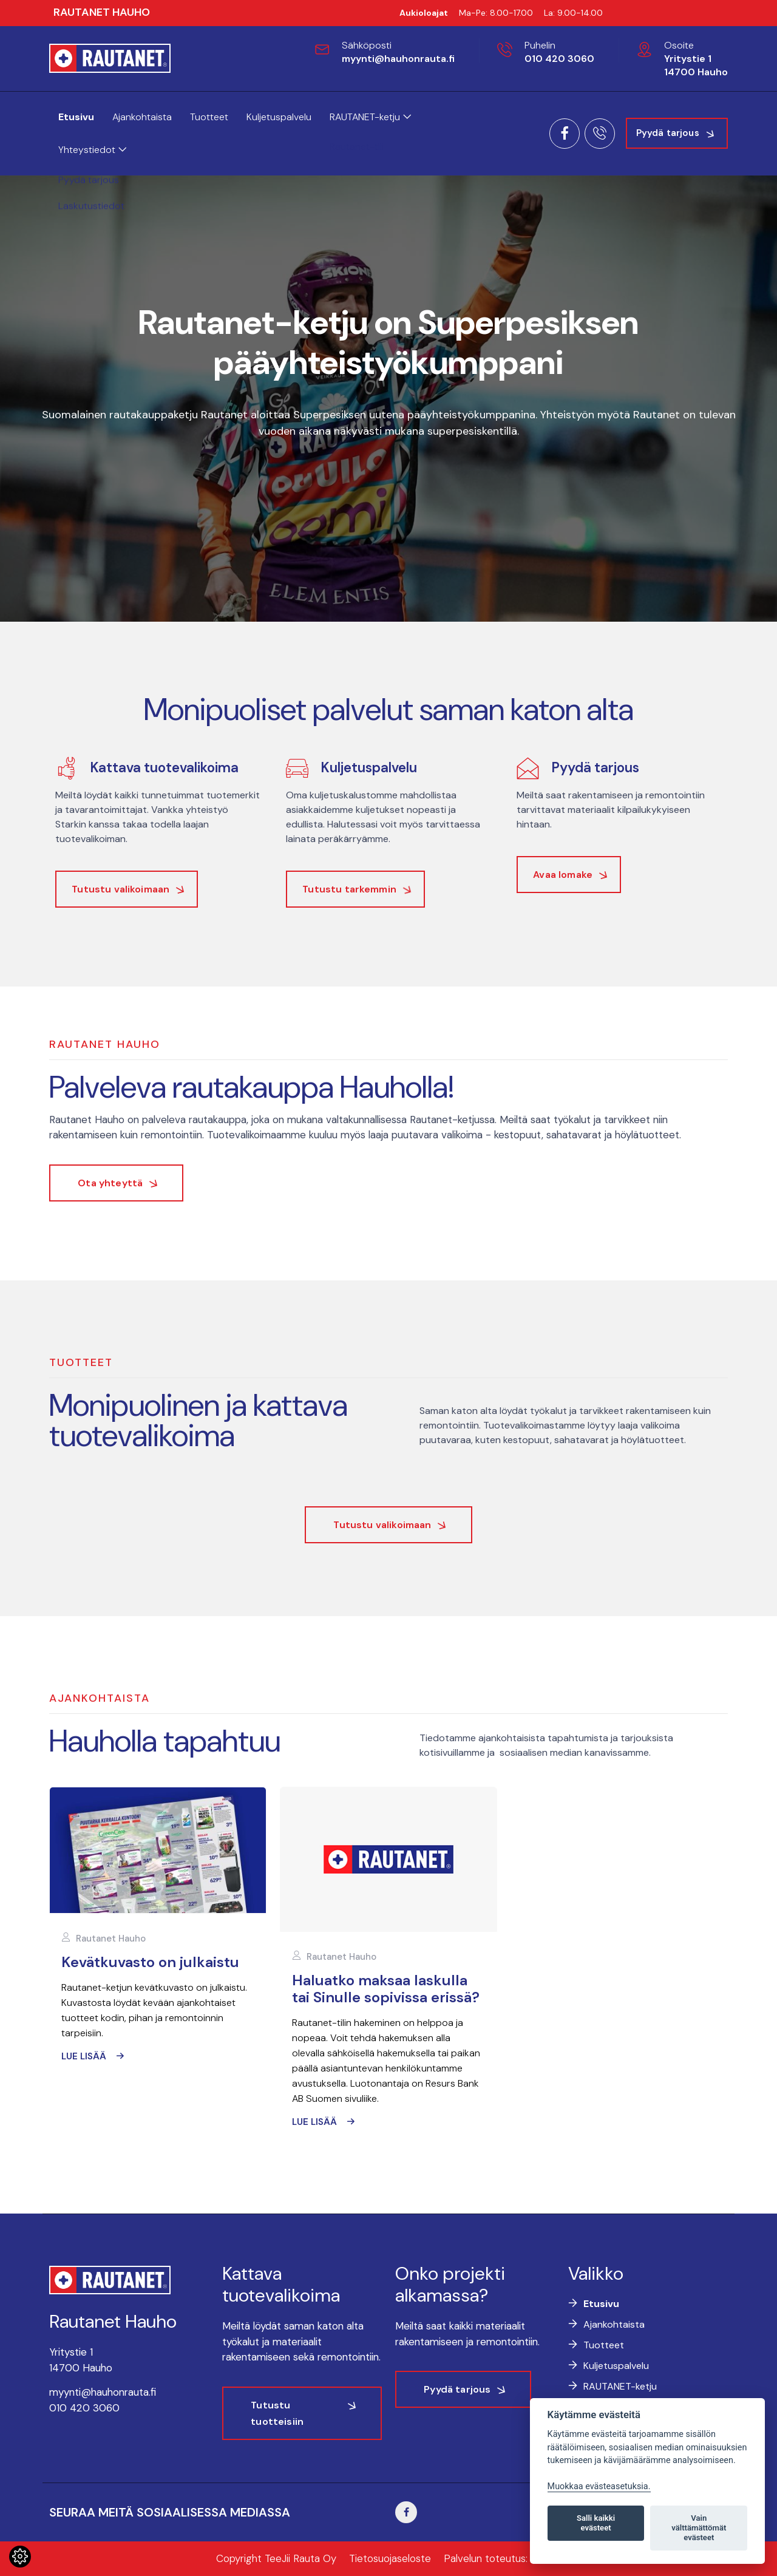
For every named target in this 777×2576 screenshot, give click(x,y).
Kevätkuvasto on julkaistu (150, 1961)
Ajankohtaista (142, 116)
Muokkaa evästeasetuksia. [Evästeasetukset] (599, 2486)
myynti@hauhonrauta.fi (398, 58)
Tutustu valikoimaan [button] (382, 1524)
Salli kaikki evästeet (596, 2522)
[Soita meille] (600, 133)
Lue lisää (83, 2056)
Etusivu (76, 116)
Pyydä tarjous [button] (667, 133)
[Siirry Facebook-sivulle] (564, 133)
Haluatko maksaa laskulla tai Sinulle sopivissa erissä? (386, 1989)
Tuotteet (209, 116)
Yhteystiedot (92, 149)
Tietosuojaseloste (390, 2558)
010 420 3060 (559, 58)
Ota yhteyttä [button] (110, 1183)
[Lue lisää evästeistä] (20, 2560)
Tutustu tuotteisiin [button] (277, 2413)
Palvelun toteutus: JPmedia (507, 2558)
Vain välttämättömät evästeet (698, 2527)
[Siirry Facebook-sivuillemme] (406, 2512)
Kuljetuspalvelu (278, 116)
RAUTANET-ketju (370, 116)
